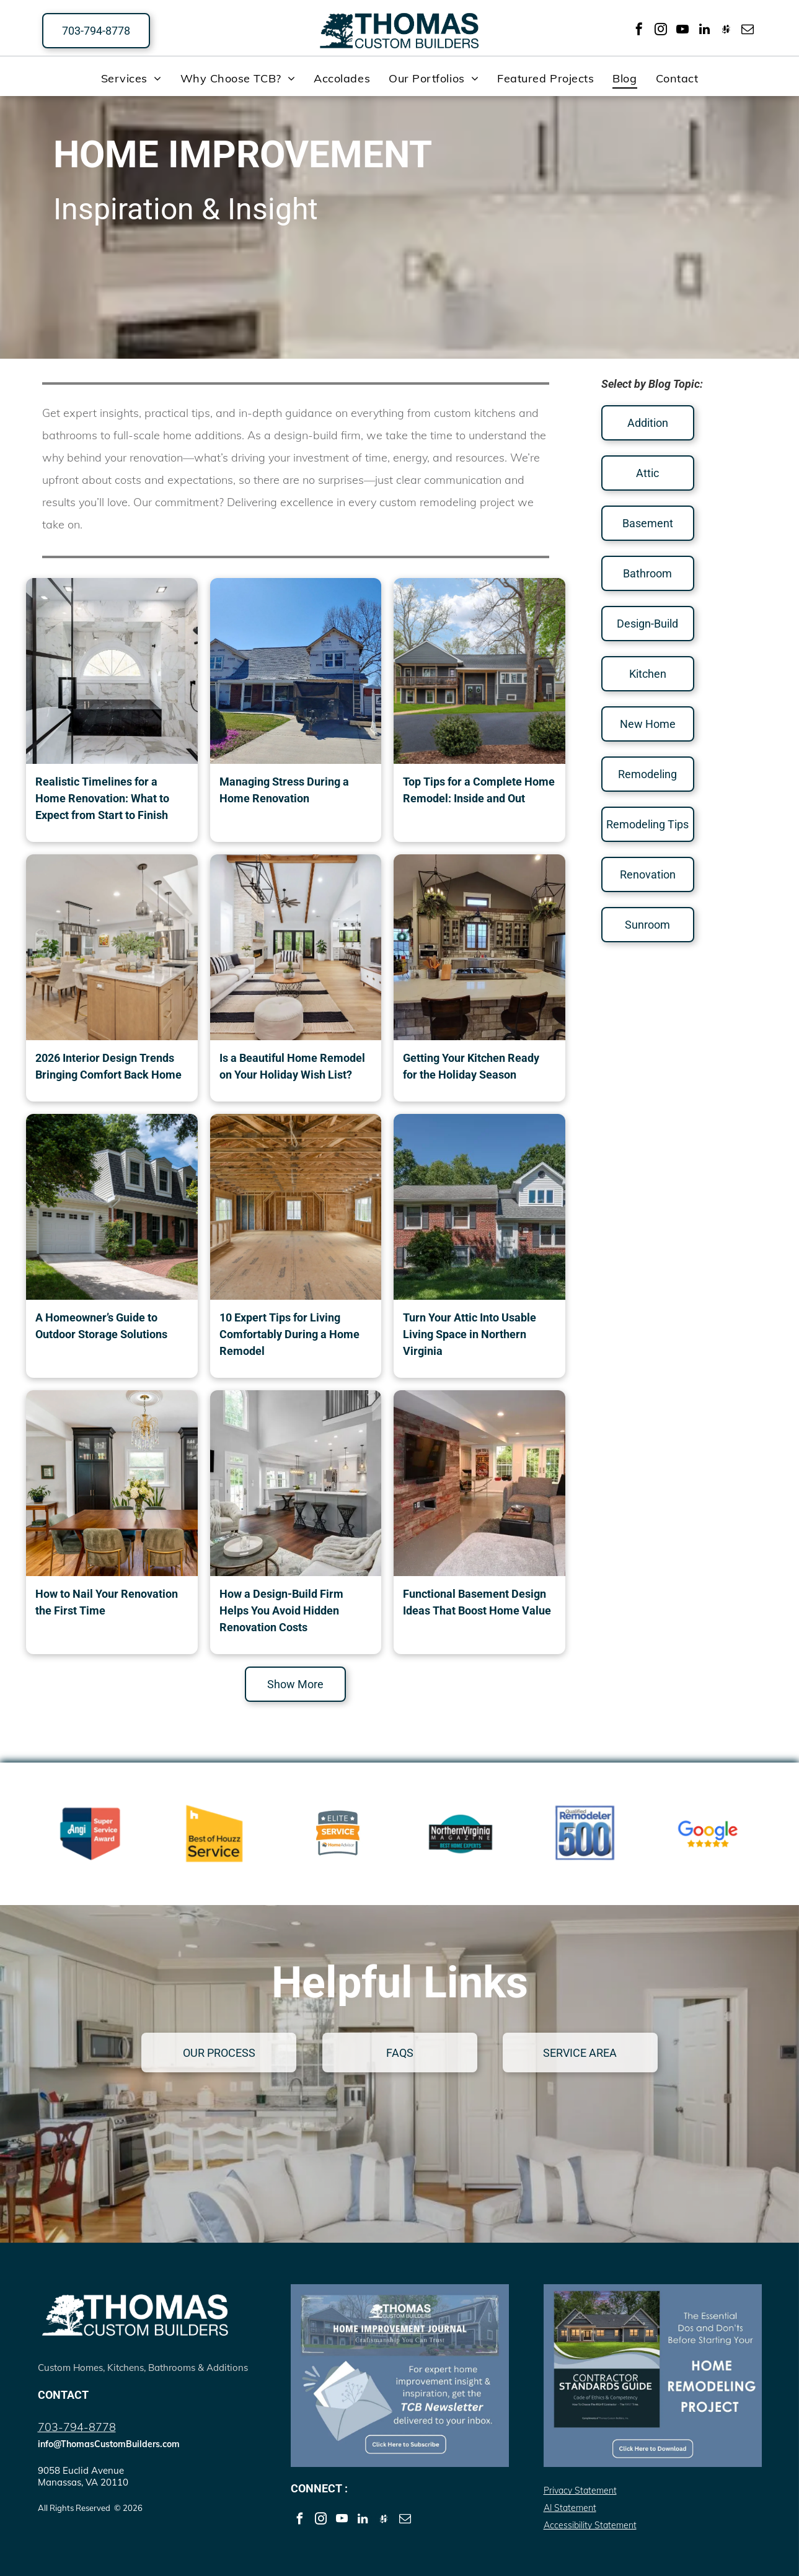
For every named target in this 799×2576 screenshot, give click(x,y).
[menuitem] (131, 78)
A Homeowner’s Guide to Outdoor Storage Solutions (101, 1326)
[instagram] (660, 31)
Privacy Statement (580, 2490)
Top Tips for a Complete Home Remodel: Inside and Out (479, 790)
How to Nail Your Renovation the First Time (106, 1602)
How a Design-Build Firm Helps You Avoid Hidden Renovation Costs (281, 1610)
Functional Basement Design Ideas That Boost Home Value (477, 1602)
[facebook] (639, 31)
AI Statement (570, 2507)
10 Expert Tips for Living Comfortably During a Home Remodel (289, 1334)
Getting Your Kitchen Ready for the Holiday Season (471, 1066)
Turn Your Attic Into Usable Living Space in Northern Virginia (469, 1334)
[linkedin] (704, 31)
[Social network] (726, 31)
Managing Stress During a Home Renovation (284, 790)
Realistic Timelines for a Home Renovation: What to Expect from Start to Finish (102, 798)
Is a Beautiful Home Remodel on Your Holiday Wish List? (292, 1066)
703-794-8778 (77, 2427)
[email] (747, 31)
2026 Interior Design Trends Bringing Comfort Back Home (108, 1066)
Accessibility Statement (590, 2525)
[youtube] (682, 31)
